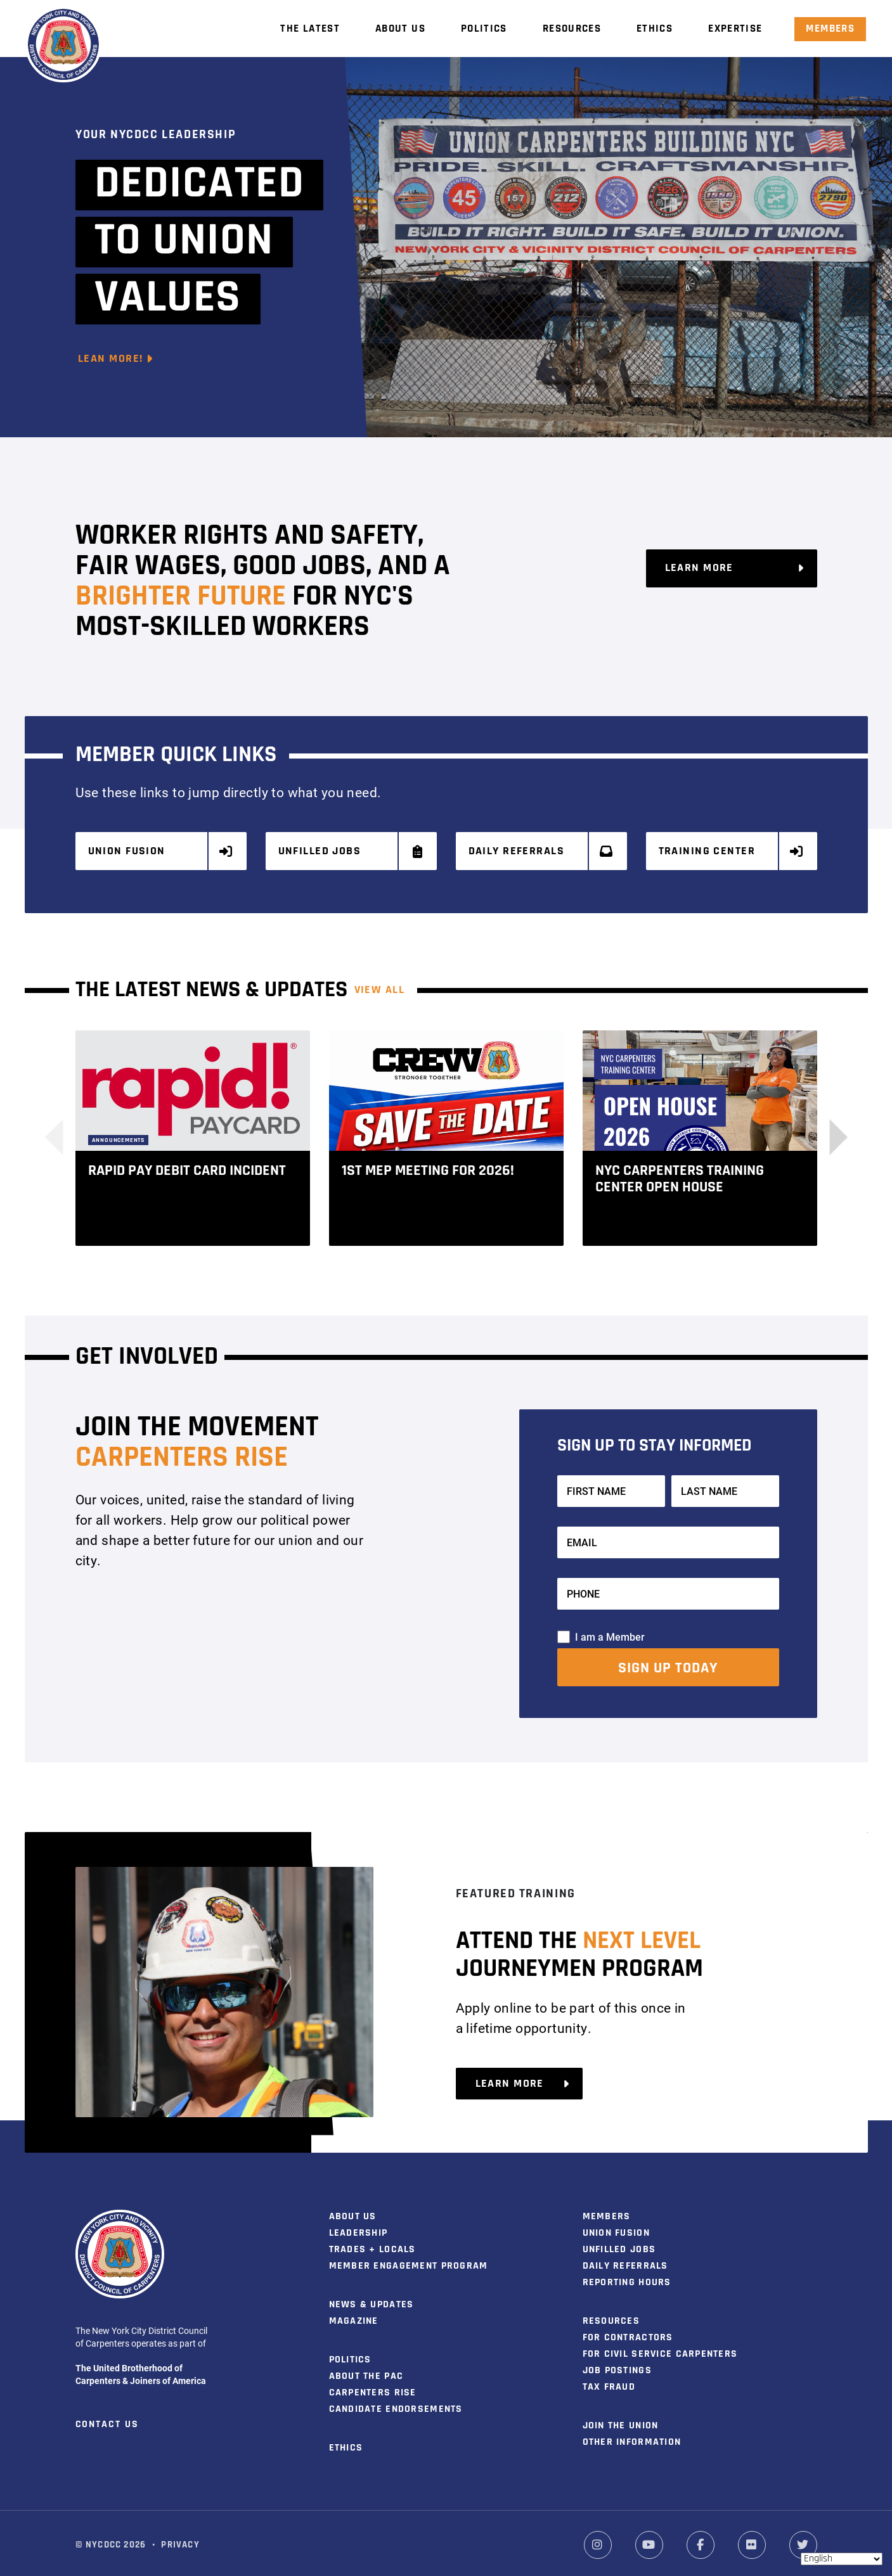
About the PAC (366, 2371)
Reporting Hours (627, 2277)
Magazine (353, 2316)
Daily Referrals (542, 851)
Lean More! (115, 359)
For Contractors (628, 2333)
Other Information (632, 2437)
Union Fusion (161, 851)
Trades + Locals (372, 2245)
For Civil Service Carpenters (660, 2349)
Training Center (732, 851)
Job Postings (617, 2366)
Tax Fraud (609, 2382)
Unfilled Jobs (351, 851)
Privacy (180, 2540)
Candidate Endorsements (396, 2404)
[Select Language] (841, 2559)
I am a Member (610, 1631)
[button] (829, 1132)
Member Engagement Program (408, 2261)
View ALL (379, 985)
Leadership (358, 2228)
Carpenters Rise (373, 2388)
